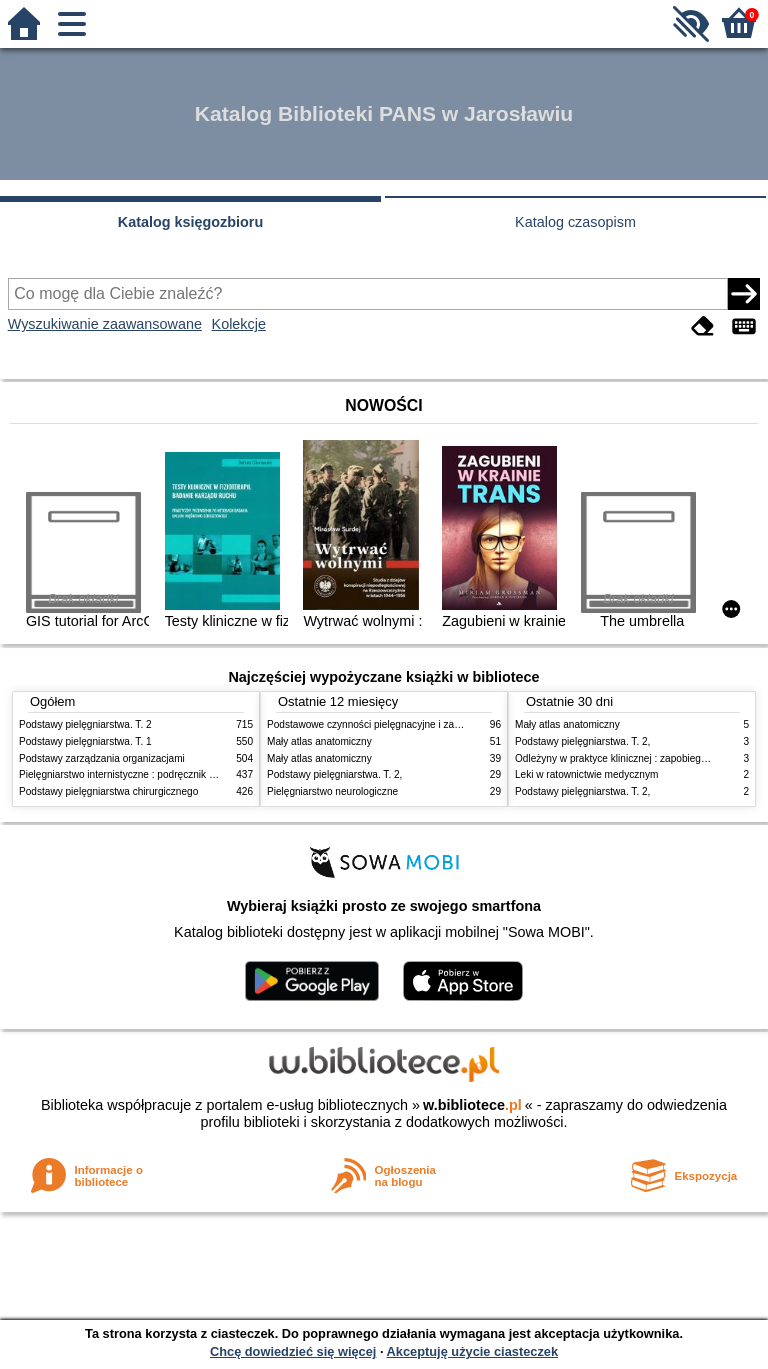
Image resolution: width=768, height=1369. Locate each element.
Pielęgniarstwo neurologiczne (332, 791)
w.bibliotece (472, 1105)
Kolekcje (239, 324)
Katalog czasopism (575, 222)
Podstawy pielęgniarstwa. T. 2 (85, 724)
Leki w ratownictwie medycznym (586, 774)
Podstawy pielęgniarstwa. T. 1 (85, 741)
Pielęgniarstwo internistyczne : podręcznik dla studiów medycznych (168, 774)
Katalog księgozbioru (191, 222)
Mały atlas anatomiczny (319, 741)
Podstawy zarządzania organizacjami (102, 758)
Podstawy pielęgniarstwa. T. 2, (334, 774)
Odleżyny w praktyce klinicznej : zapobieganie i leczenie (640, 758)
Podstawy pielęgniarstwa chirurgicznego (108, 791)
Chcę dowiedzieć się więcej (293, 1351)
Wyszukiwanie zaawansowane (105, 324)
